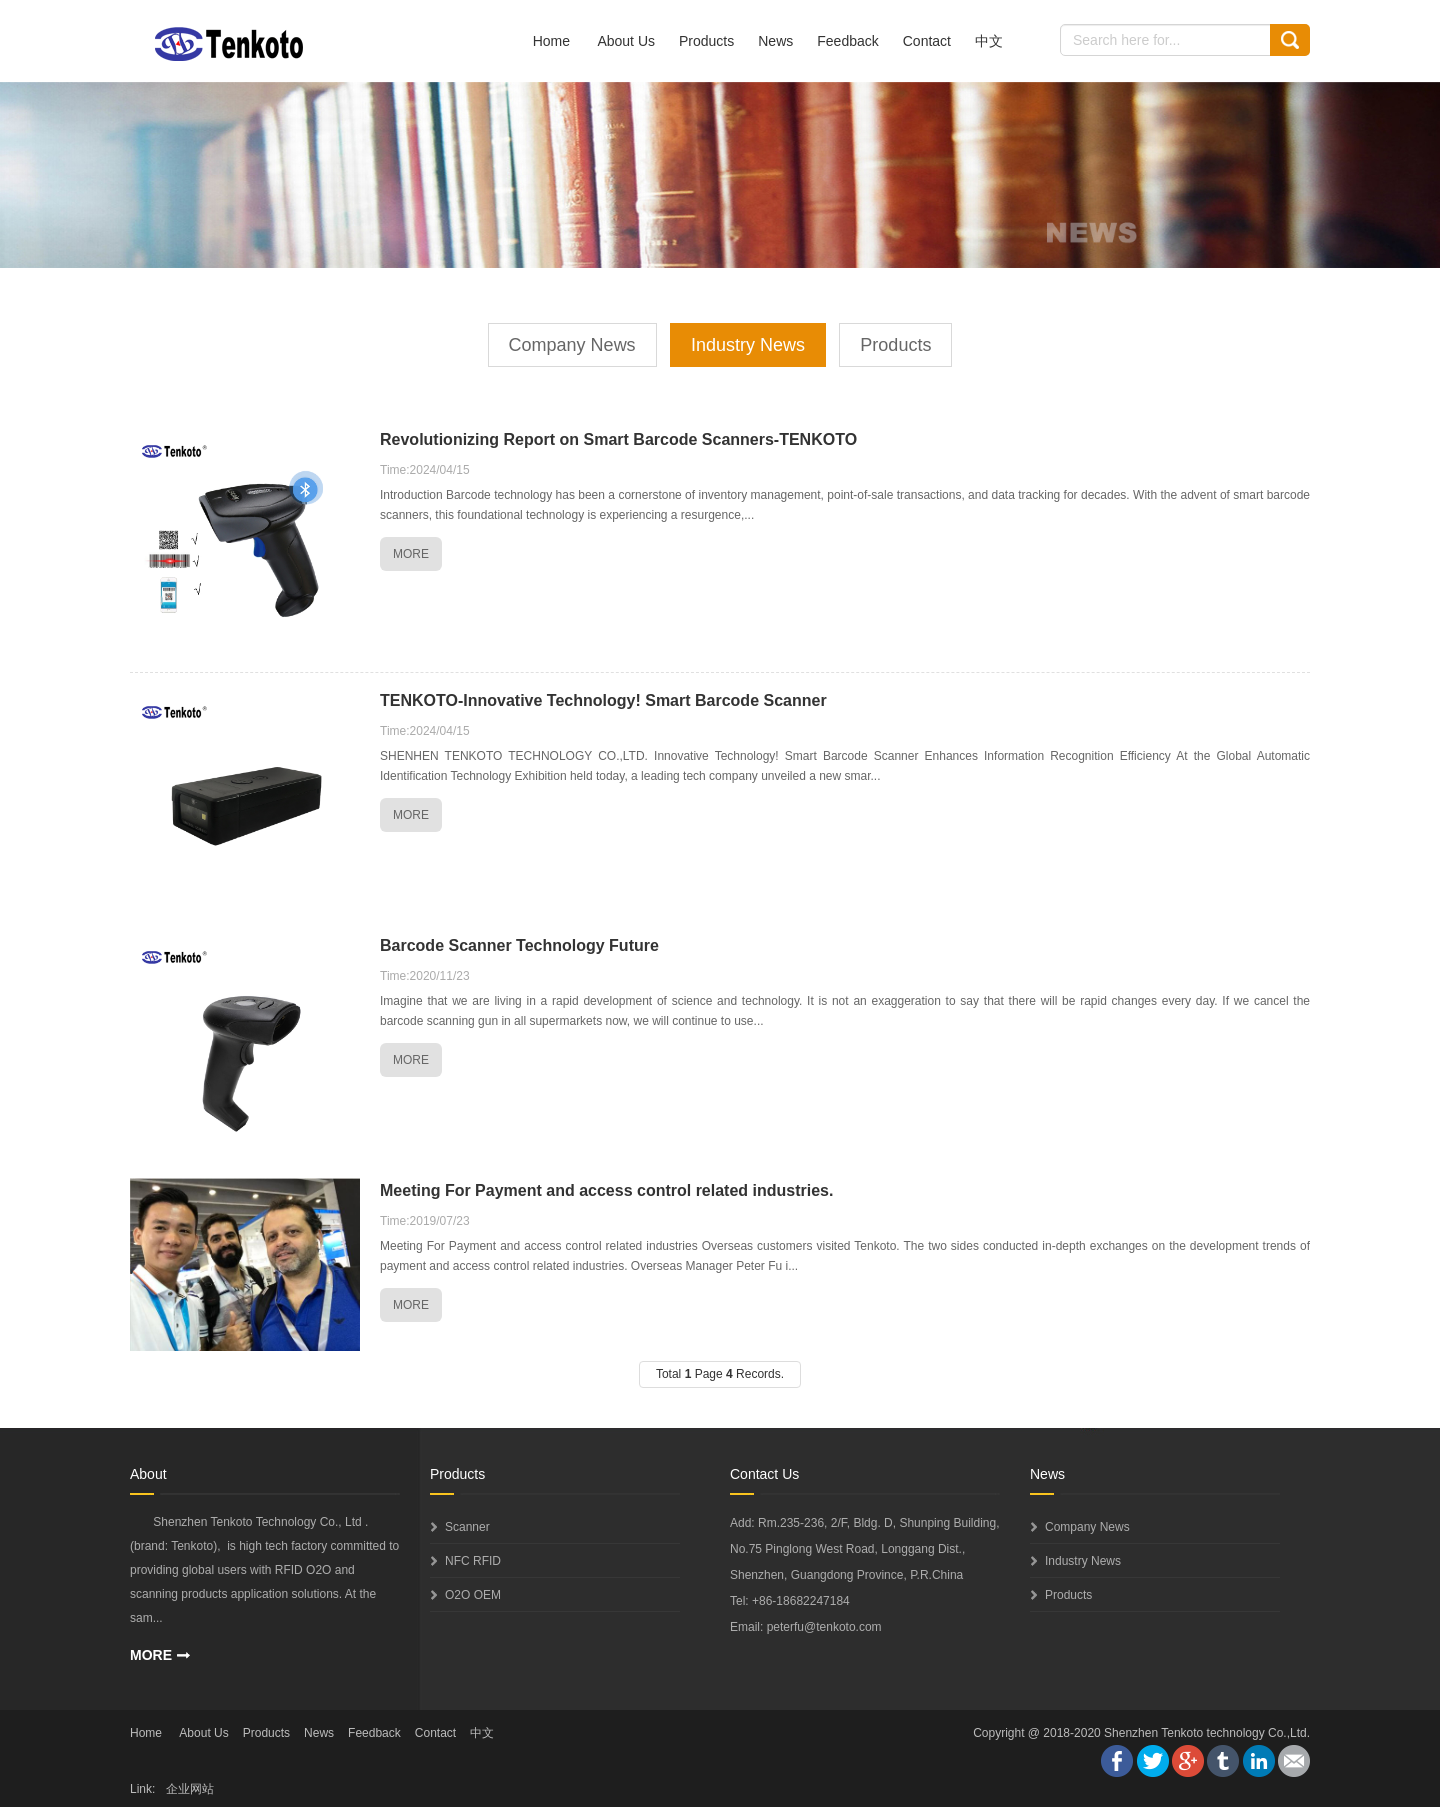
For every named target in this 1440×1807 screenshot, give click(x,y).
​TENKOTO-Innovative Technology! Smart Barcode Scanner (603, 700)
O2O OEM (473, 1595)
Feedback (847, 41)
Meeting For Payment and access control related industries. (606, 1190)
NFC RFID (473, 1561)
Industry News (748, 345)
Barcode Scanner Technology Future (519, 945)
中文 (989, 41)
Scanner (467, 1527)
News (775, 41)
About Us (626, 41)
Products (706, 41)
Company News (572, 345)
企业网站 (190, 1789)
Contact (927, 41)
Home (551, 41)
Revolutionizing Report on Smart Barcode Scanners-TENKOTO (618, 439)
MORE (411, 554)
